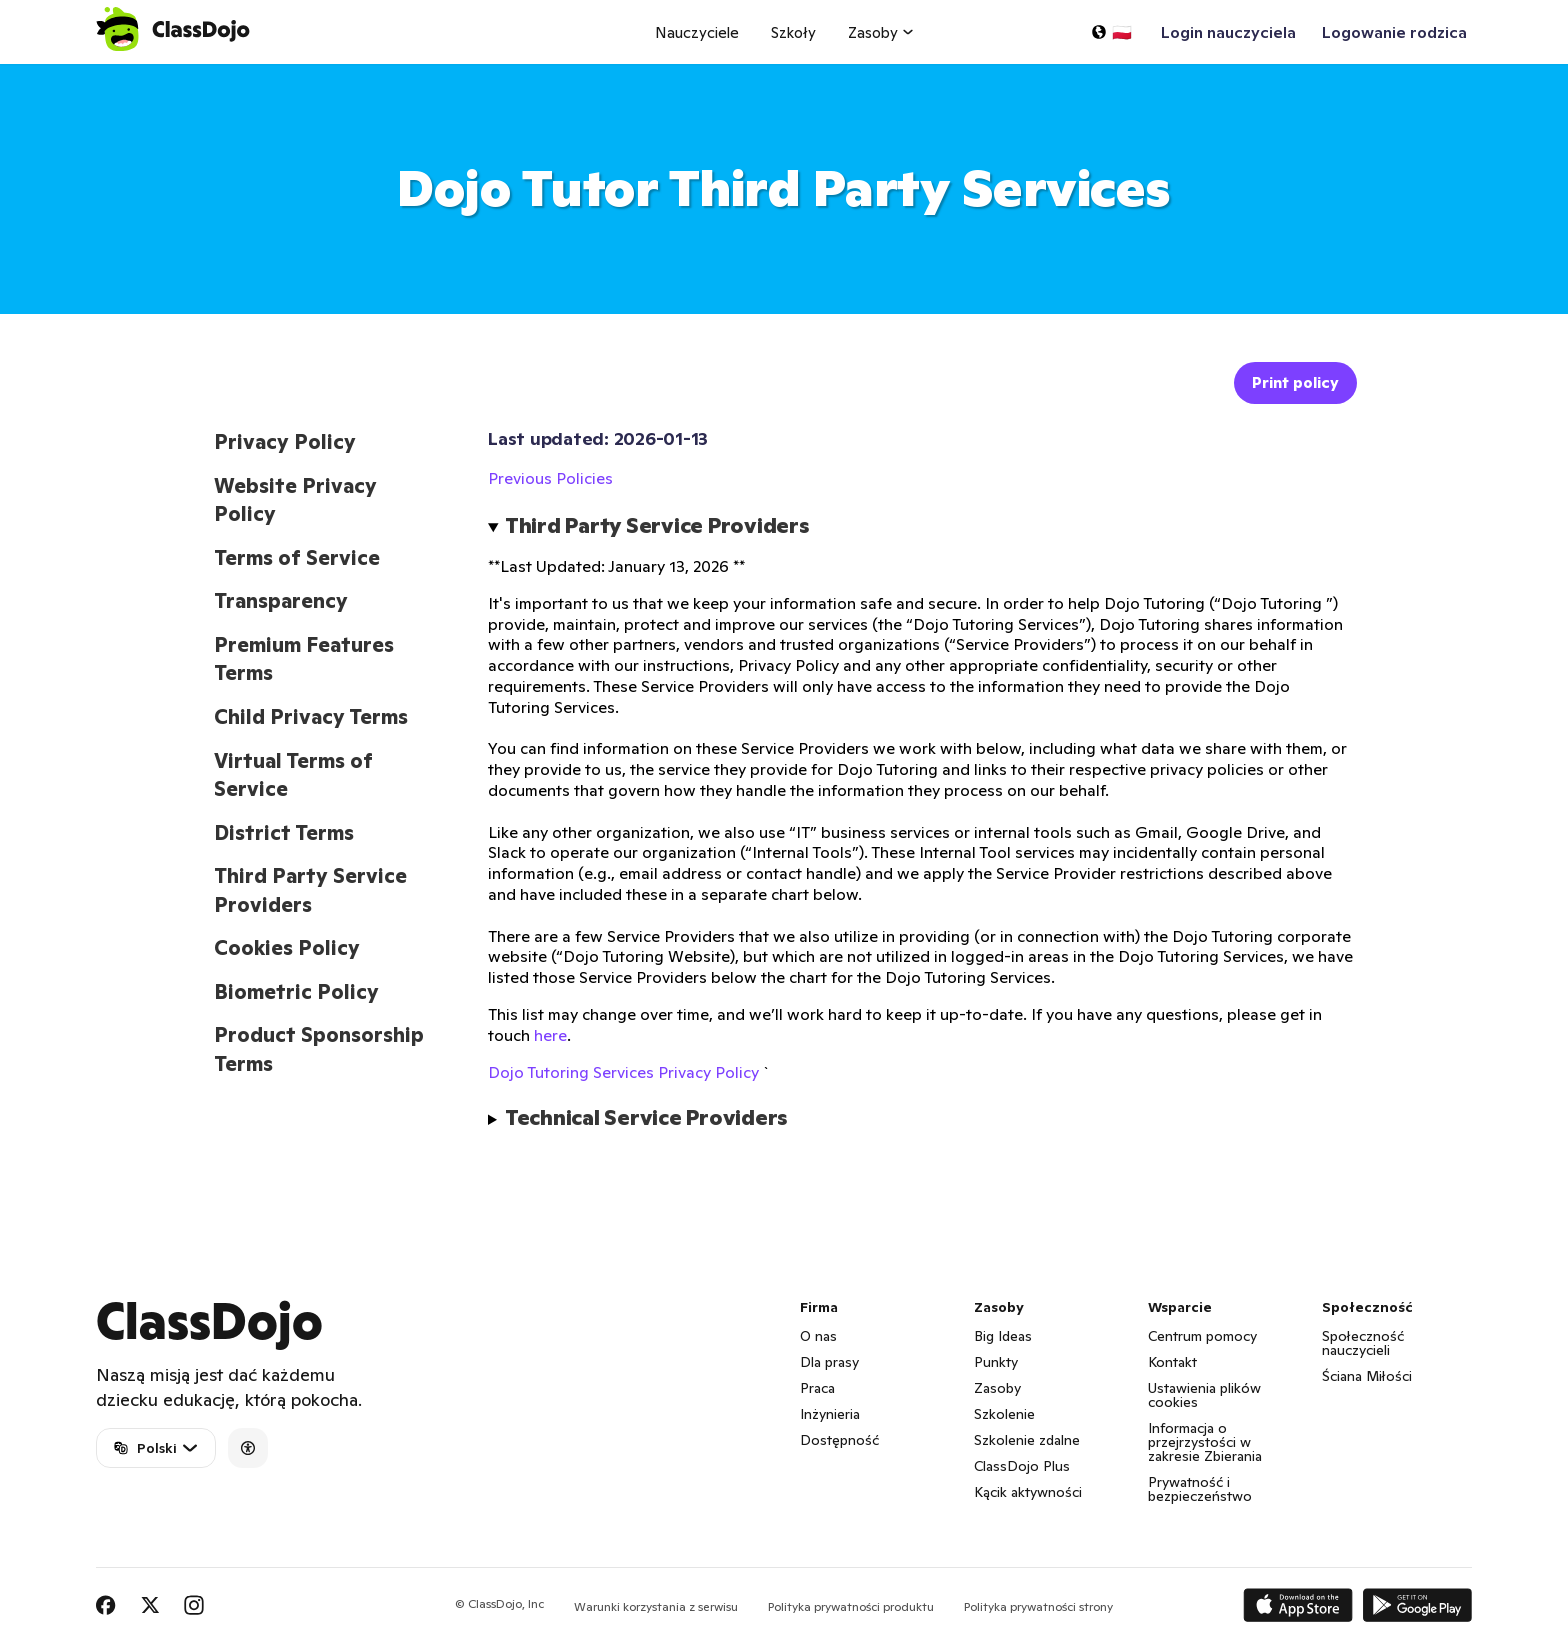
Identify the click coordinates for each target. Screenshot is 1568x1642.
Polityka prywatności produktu (851, 1606)
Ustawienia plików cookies (1204, 1395)
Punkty (996, 1362)
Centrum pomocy (1202, 1336)
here (550, 1035)
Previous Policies (550, 478)
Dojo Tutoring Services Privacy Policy (623, 1072)
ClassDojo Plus (1022, 1466)
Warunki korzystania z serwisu (656, 1606)
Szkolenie (1004, 1414)
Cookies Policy (287, 948)
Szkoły (793, 32)
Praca (817, 1388)
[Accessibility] (248, 1448)
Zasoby (997, 1388)
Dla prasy (829, 1362)
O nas (818, 1336)
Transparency (281, 601)
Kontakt (1172, 1362)
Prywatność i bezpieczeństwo (1200, 1489)
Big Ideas (1003, 1336)
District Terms (284, 833)
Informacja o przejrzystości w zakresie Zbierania (1205, 1442)
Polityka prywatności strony (1038, 1606)
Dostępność (839, 1440)
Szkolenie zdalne (1027, 1440)
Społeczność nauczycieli (1363, 1343)
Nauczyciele (697, 32)
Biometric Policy (296, 992)
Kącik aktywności (1028, 1492)
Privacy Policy (285, 442)
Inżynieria (830, 1414)
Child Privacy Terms (311, 717)
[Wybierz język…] (1111, 32)
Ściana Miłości (1367, 1376)
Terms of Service (297, 558)
